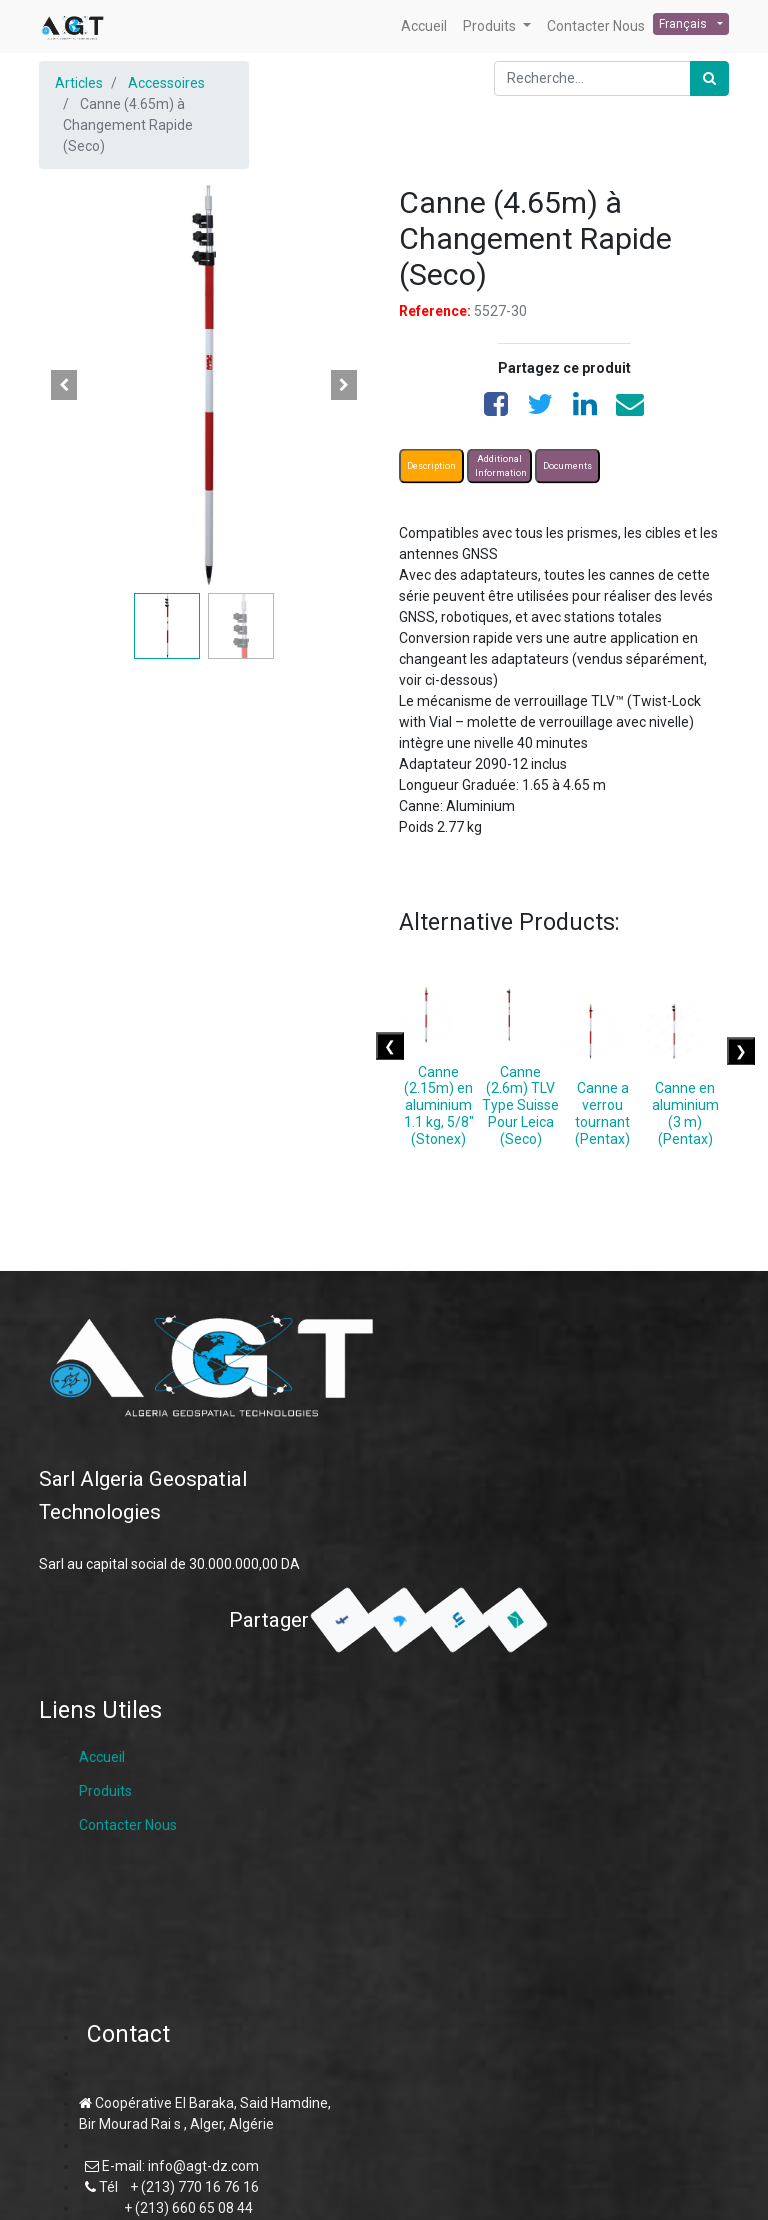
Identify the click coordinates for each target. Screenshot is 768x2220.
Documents (567, 466)
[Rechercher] (709, 78)
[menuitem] (424, 26)
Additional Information (501, 466)
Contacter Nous (128, 1825)
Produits (105, 1791)
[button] (64, 385)
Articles (79, 83)
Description (431, 466)
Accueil (102, 1757)
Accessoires (166, 83)
